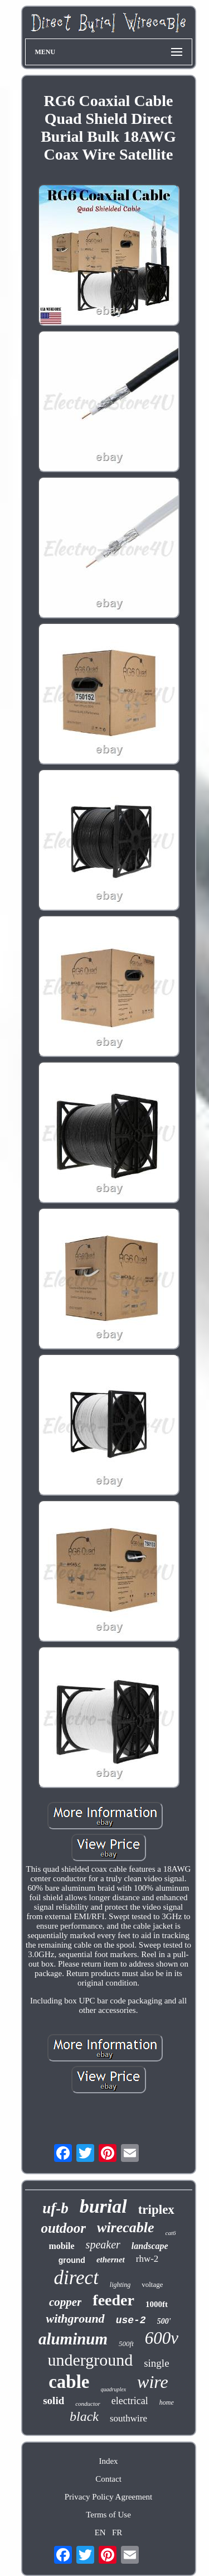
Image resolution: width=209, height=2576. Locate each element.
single (156, 2363)
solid (53, 2400)
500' (164, 2321)
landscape (150, 2246)
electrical (129, 2400)
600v (161, 2338)
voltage (152, 2284)
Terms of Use (108, 2514)
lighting (120, 2285)
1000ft (156, 2304)
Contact (108, 2478)
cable (68, 2382)
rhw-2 (147, 2258)
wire (152, 2382)
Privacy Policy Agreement (108, 2496)
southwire (128, 2418)
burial (103, 2206)
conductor (87, 2403)
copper (65, 2302)
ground (72, 2260)
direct (76, 2278)
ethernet (110, 2259)
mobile (61, 2246)
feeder (113, 2300)
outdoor (63, 2228)
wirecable (125, 2227)
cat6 (171, 2232)
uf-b (55, 2208)
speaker (103, 2244)
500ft (126, 2343)
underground (90, 2360)
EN (100, 2532)
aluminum (73, 2339)
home (166, 2402)
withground (75, 2318)
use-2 (131, 2320)
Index (108, 2461)
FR (117, 2532)
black (84, 2416)
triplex (156, 2210)
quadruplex (114, 2389)
